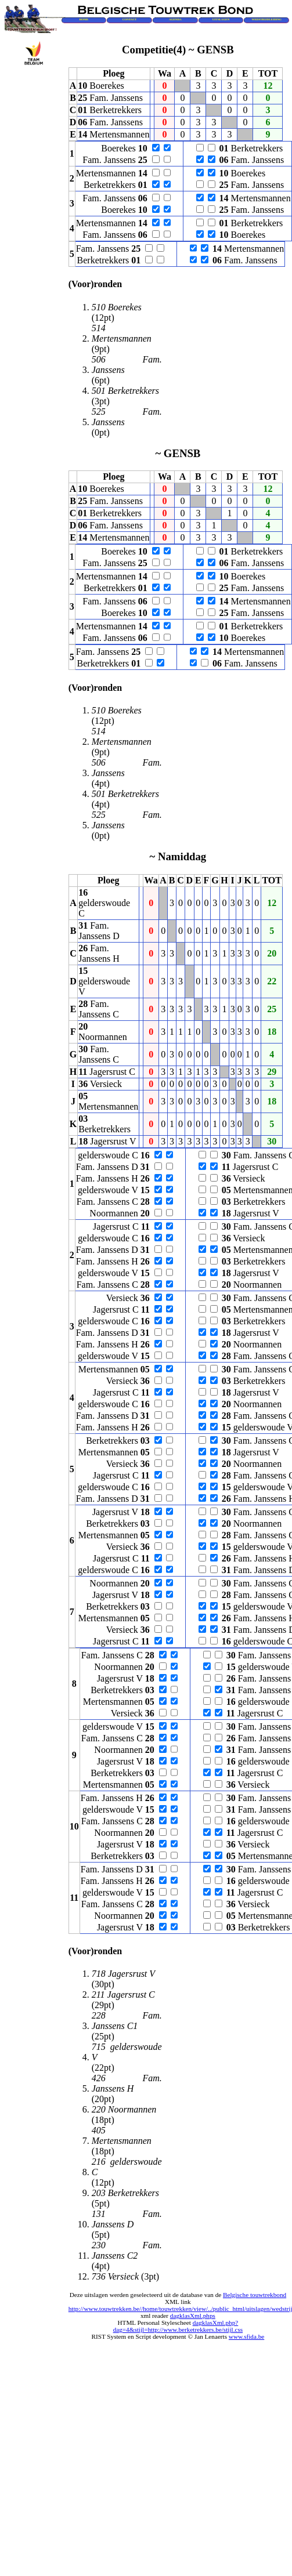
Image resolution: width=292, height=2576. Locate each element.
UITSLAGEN (221, 19)
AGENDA (175, 19)
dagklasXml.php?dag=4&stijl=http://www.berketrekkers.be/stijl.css (178, 2326)
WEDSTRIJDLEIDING (266, 19)
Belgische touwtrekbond (254, 2294)
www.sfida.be (246, 2336)
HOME (83, 19)
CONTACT (129, 19)
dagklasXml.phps (192, 2315)
